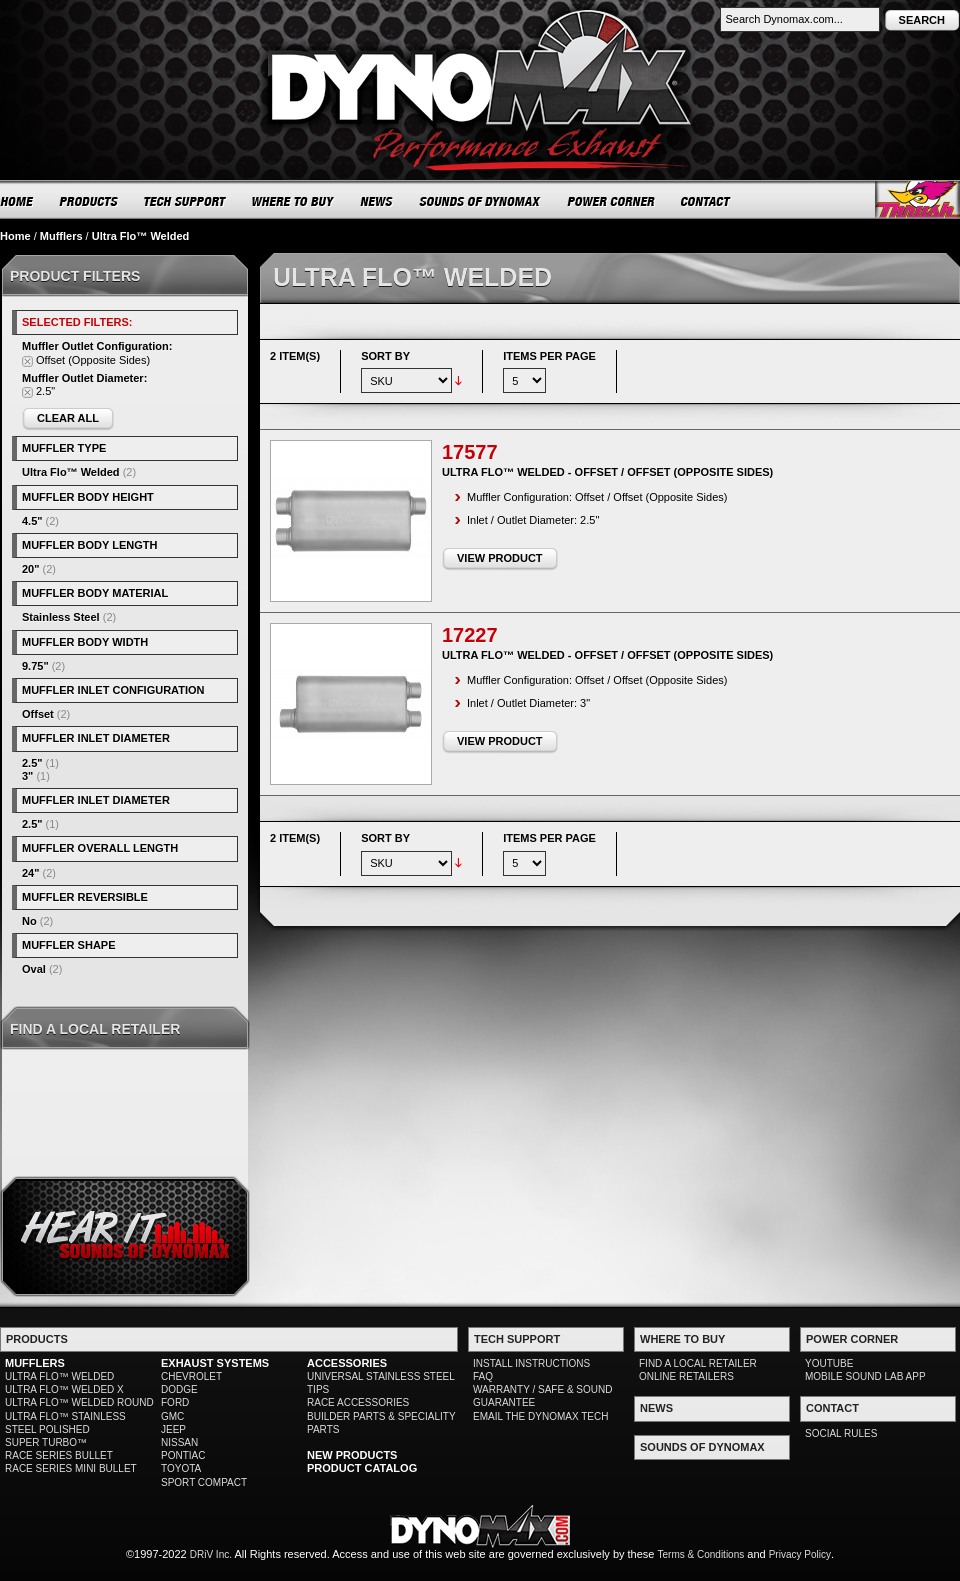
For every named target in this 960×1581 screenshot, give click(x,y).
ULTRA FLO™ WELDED (59, 1376)
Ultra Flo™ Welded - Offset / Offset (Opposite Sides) (607, 472)
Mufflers (61, 236)
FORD (175, 1402)
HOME (17, 201)
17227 (470, 635)
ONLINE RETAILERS (686, 1376)
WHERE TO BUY (293, 201)
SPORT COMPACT (204, 1482)
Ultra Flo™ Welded (71, 472)
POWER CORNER (611, 201)
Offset (38, 714)
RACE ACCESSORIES (358, 1402)
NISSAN (179, 1442)
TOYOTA (181, 1468)
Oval (34, 969)
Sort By (385, 356)
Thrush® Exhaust (917, 199)
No (29, 921)
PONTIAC (183, 1455)
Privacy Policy (800, 1554)
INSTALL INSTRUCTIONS (531, 1363)
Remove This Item (27, 361)
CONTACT (706, 201)
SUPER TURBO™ (46, 1442)
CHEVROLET (191, 1376)
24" (30, 873)
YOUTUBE (829, 1363)
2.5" (32, 763)
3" (27, 776)
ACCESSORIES (347, 1363)
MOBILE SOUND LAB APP (865, 1376)
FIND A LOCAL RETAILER (698, 1363)
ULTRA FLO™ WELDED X (64, 1389)
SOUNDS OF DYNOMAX (480, 201)
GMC (172, 1416)
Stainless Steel (61, 617)
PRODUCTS (89, 201)
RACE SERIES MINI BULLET (71, 1468)
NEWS (377, 201)
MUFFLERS (35, 1363)
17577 (470, 452)
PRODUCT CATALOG (362, 1468)
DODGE (179, 1389)
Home (15, 236)
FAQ (483, 1376)
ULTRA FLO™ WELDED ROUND (79, 1402)
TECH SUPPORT (185, 201)
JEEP (173, 1429)
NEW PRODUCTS (352, 1455)
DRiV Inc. (211, 1554)
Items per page (549, 356)
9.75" (35, 666)
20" (30, 569)
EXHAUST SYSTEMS (215, 1363)
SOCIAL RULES (841, 1433)
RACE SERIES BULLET (59, 1455)
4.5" (32, 521)
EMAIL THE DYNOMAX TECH (540, 1416)
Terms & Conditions (701, 1554)
